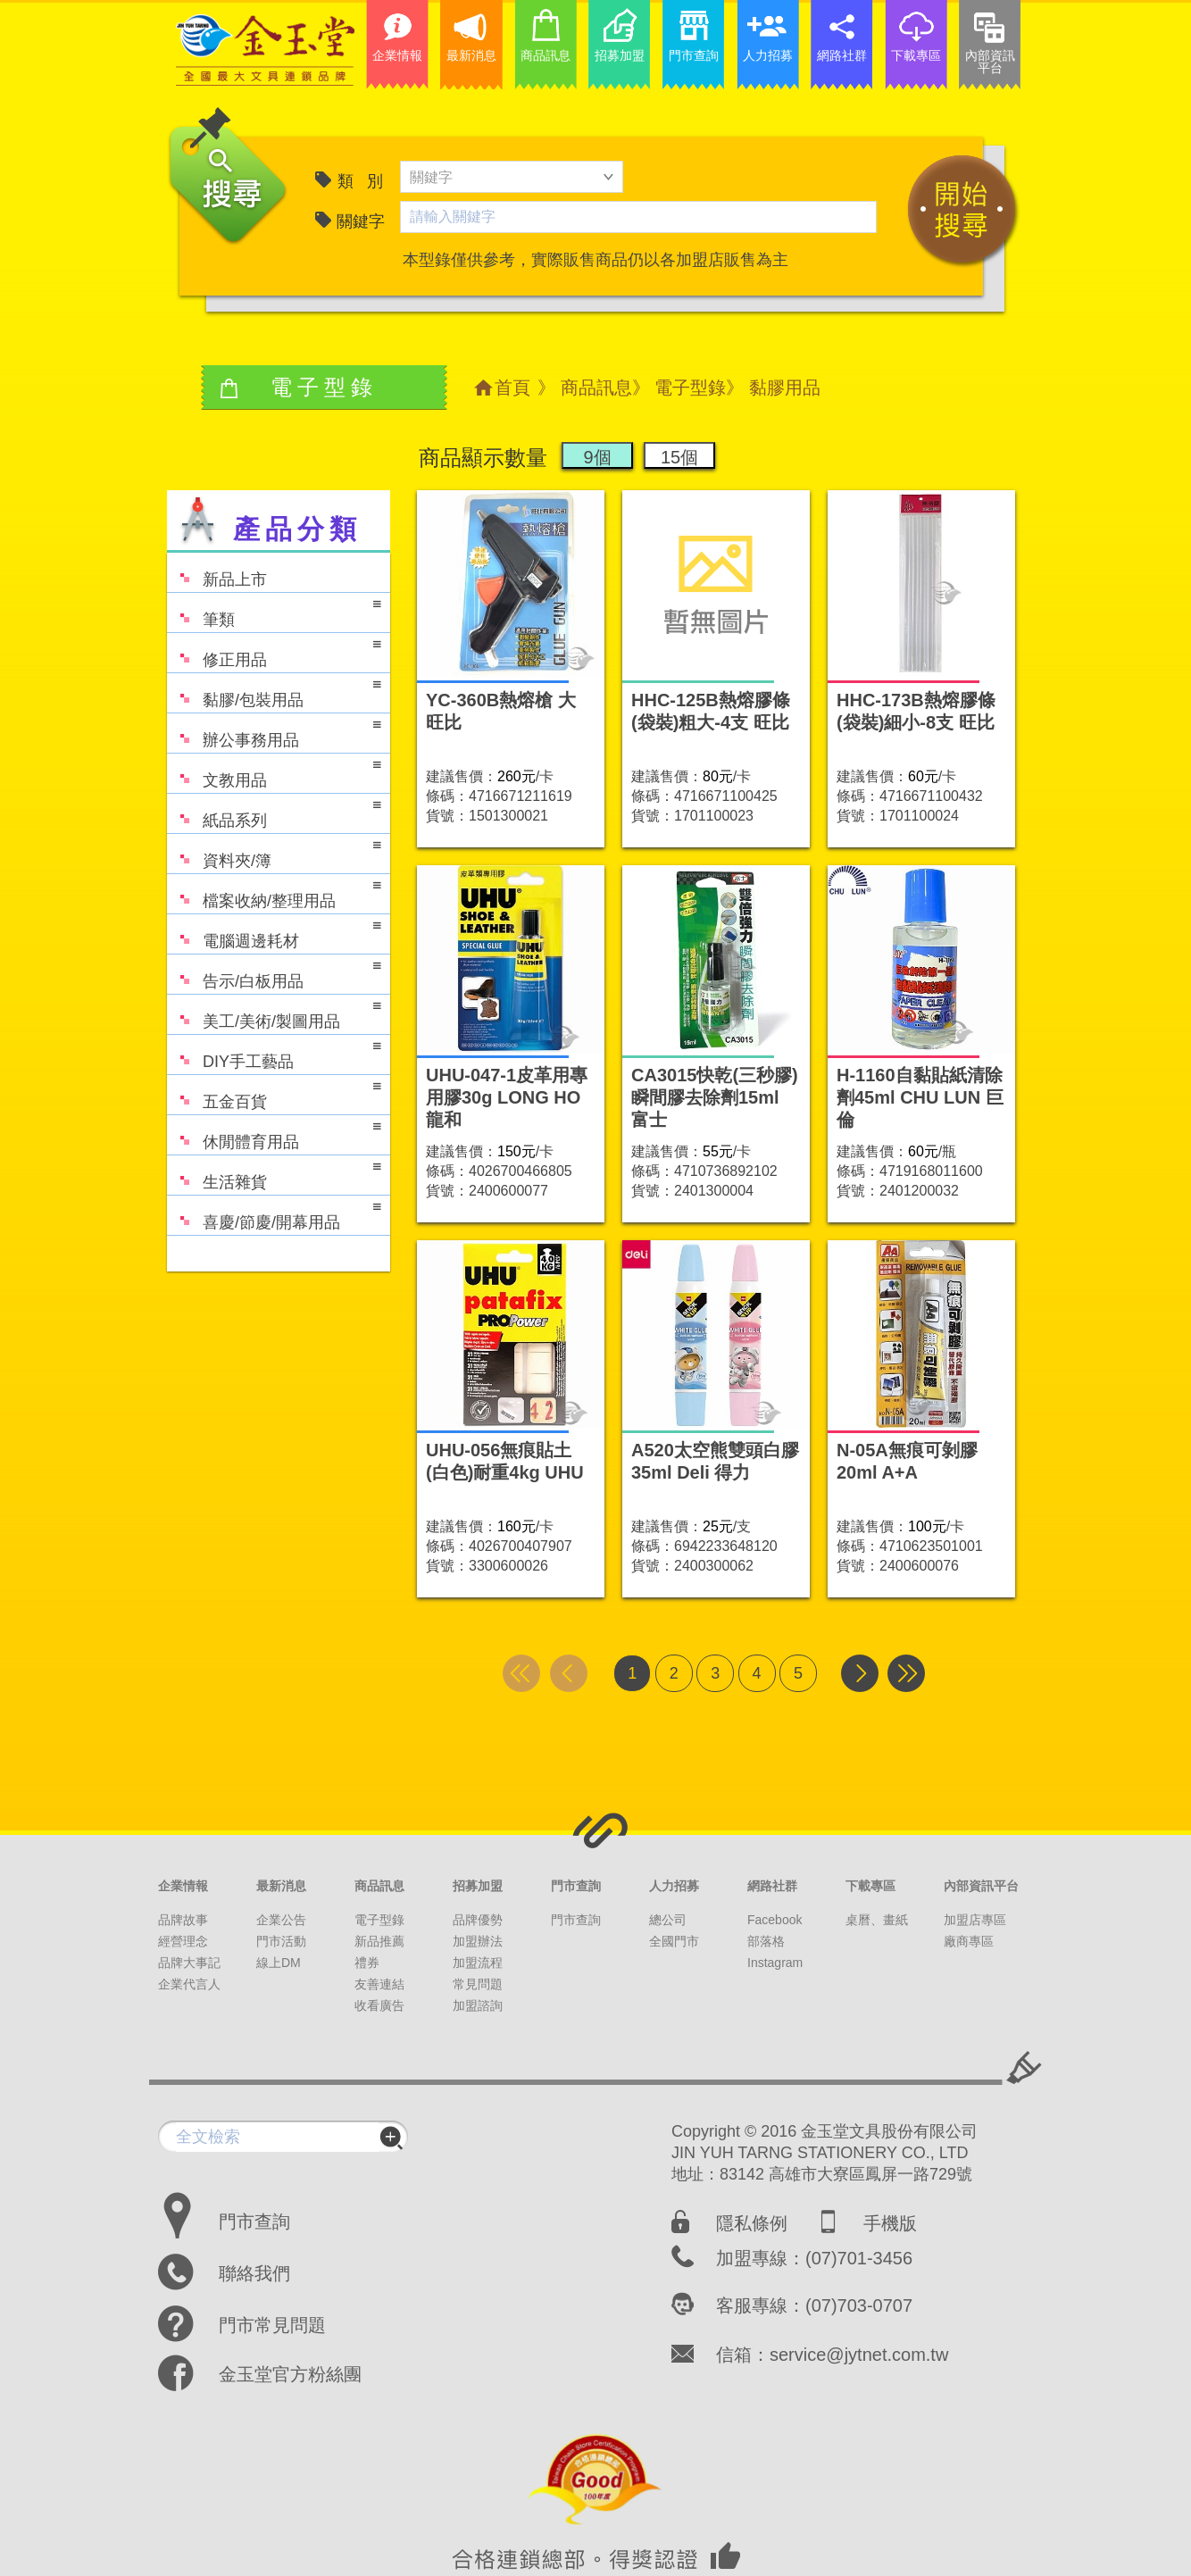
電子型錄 (690, 387)
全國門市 (674, 1941)
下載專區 (870, 1886)
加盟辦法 (478, 1941)
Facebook (774, 1920)
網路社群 (772, 1886)
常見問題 (478, 1984)
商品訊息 (596, 387)
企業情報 (183, 1886)
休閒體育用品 (274, 1133)
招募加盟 (478, 1886)
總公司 (668, 1920)
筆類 (274, 611)
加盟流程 (478, 1962)
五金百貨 (274, 1093)
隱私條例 (751, 2223)
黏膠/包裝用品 (274, 691)
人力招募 (674, 1886)
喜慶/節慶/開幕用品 (274, 1213)
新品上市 (217, 571)
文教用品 (274, 771)
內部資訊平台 (981, 1886)
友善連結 (379, 1984)
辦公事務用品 (274, 731)
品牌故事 (183, 1920)
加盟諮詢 (478, 2005)
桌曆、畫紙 (876, 1920)
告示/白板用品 (274, 972)
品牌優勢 (478, 1920)
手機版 (890, 2223)
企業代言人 (189, 1984)
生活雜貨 (274, 1173)
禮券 (366, 1962)
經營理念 (183, 1941)
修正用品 (274, 651)
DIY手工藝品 (274, 1053)
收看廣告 (379, 2005)
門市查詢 (576, 1886)
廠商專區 (969, 1941)
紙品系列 (274, 812)
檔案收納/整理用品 (274, 892)
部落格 (766, 1941)
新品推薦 (379, 1941)
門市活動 (281, 1941)
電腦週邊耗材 (274, 932)
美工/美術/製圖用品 (274, 1013)
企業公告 (281, 1920)
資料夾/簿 (274, 852)
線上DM (278, 1962)
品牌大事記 (189, 1962)
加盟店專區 (975, 1920)
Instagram (775, 1962)
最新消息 (281, 1886)
